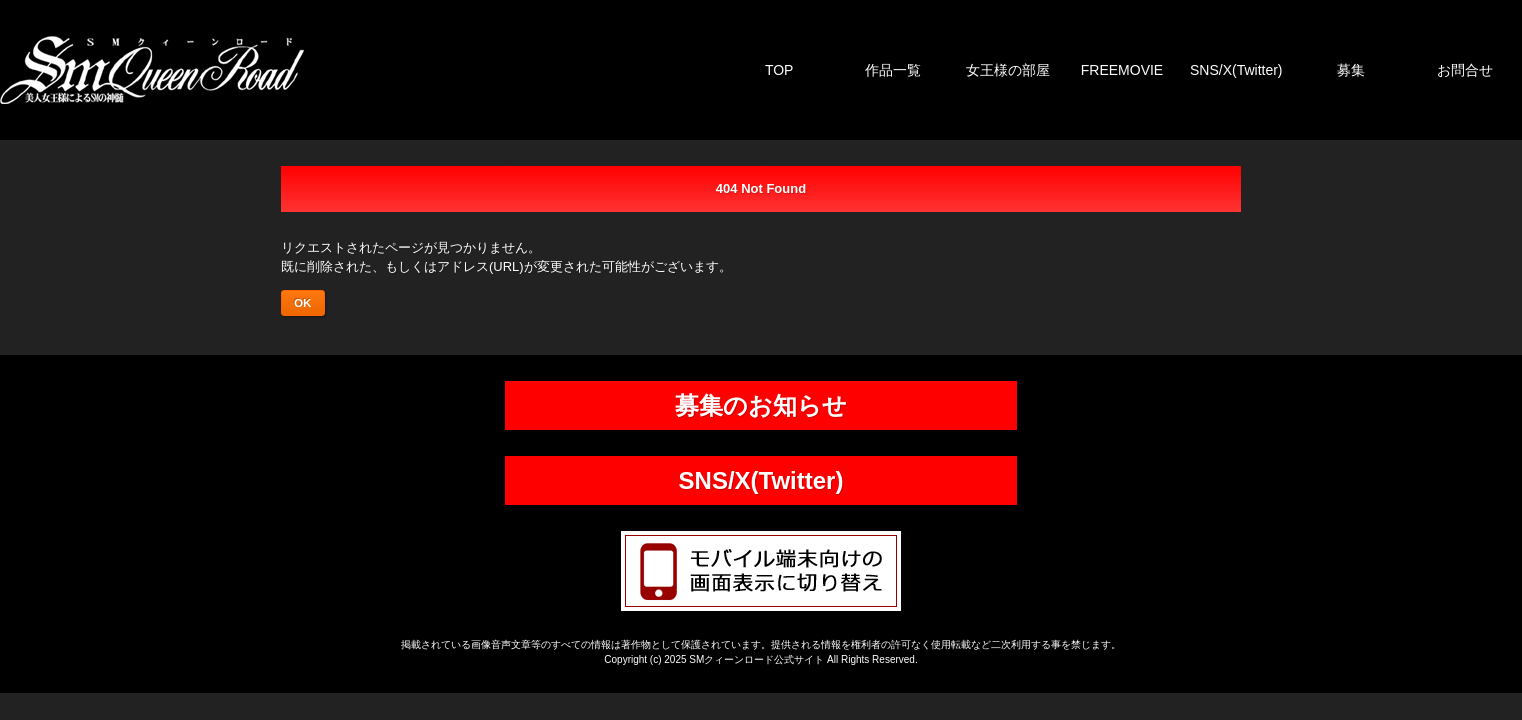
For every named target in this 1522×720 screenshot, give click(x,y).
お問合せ (1465, 70)
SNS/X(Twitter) (1236, 70)
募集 (1351, 70)
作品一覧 (893, 70)
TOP (779, 70)
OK (303, 302)
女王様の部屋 (1008, 70)
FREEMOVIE (1122, 70)
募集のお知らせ (761, 405)
